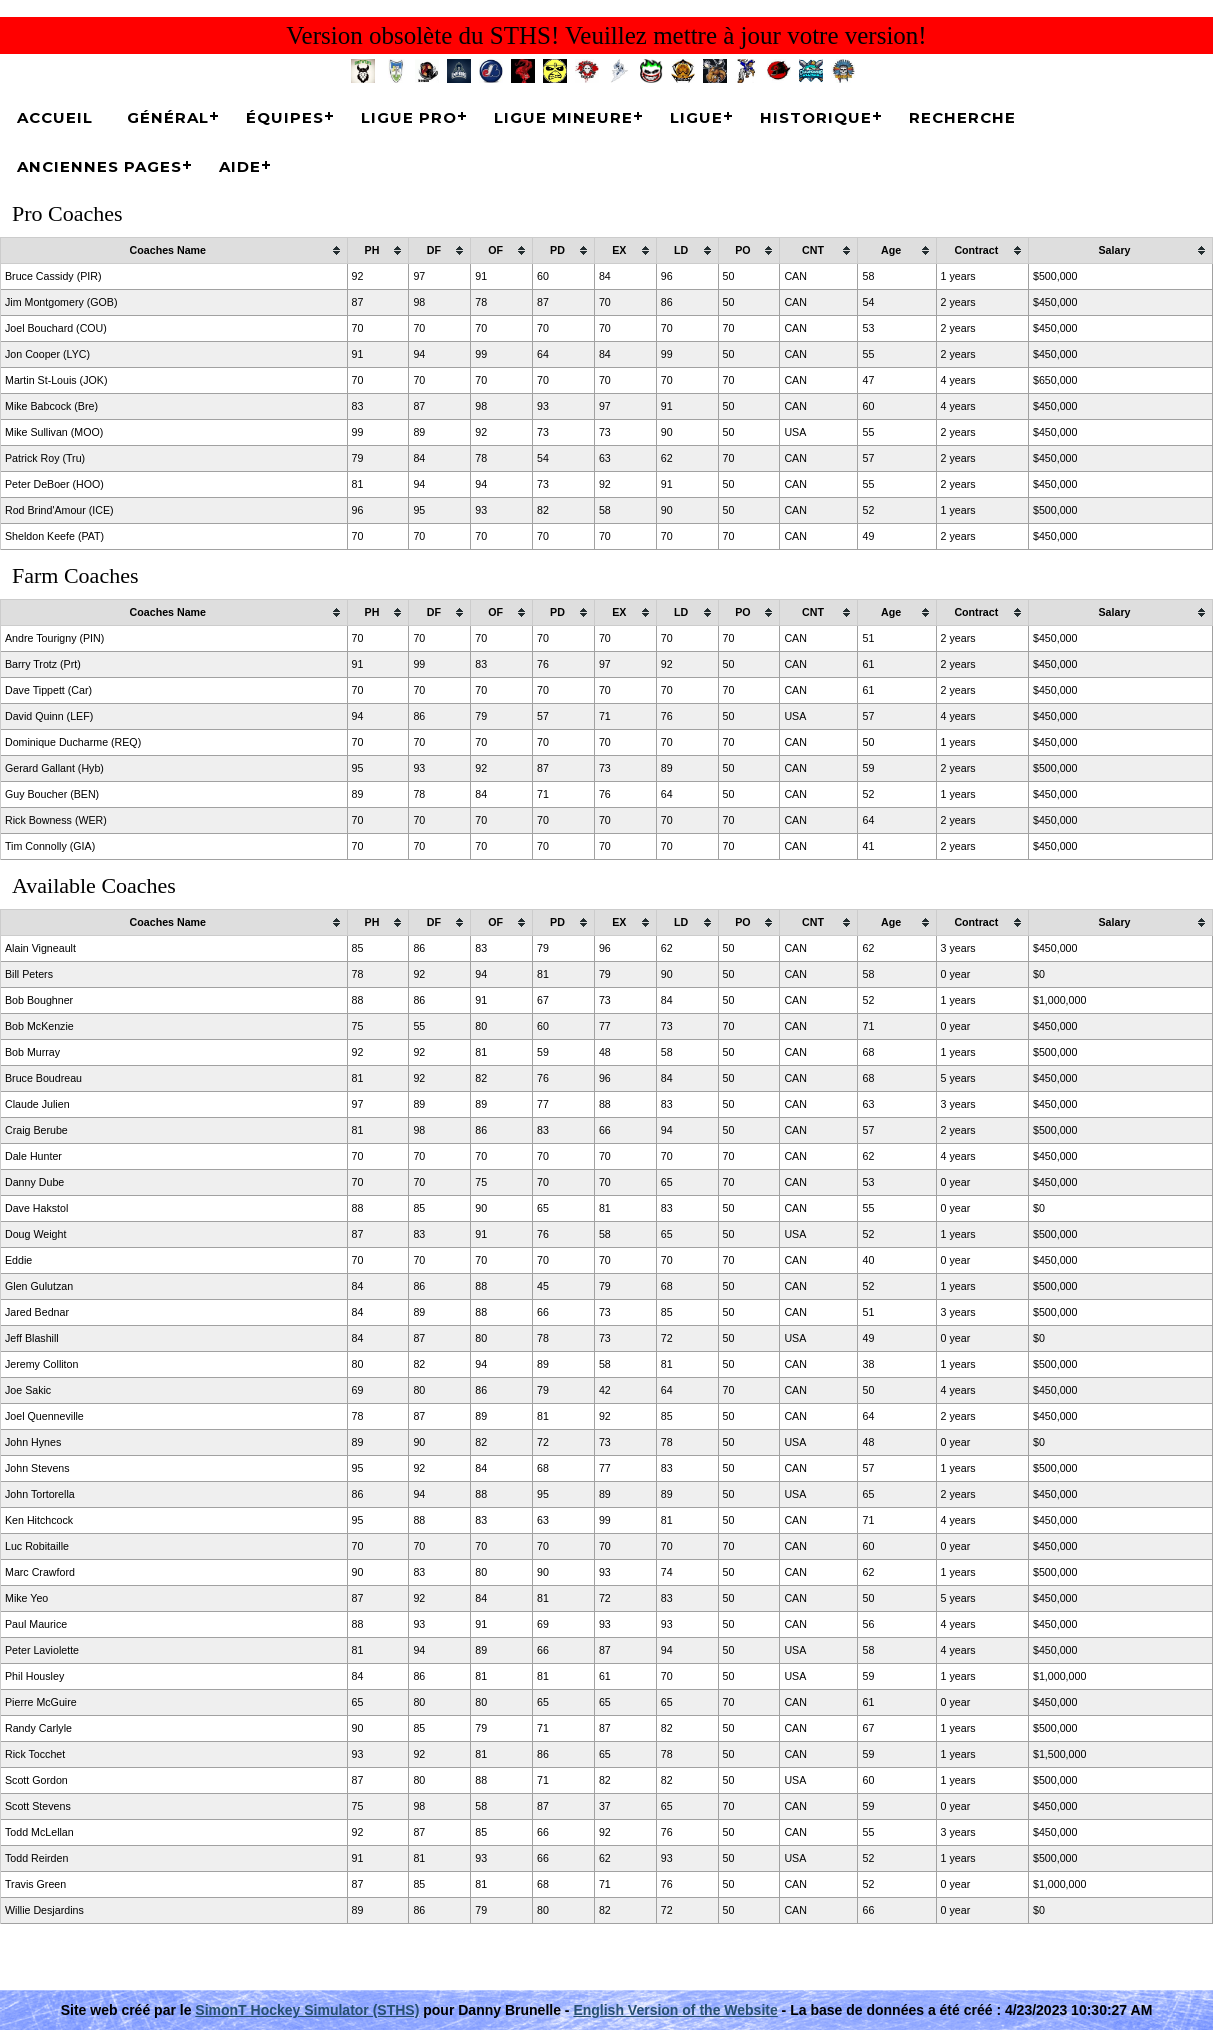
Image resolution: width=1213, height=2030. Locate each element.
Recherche (962, 117)
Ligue (696, 117)
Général (168, 117)
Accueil (55, 117)
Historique (816, 117)
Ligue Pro (409, 117)
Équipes (285, 117)
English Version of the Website (675, 2010)
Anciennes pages (99, 166)
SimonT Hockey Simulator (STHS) (307, 2010)
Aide (240, 166)
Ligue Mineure (563, 117)
